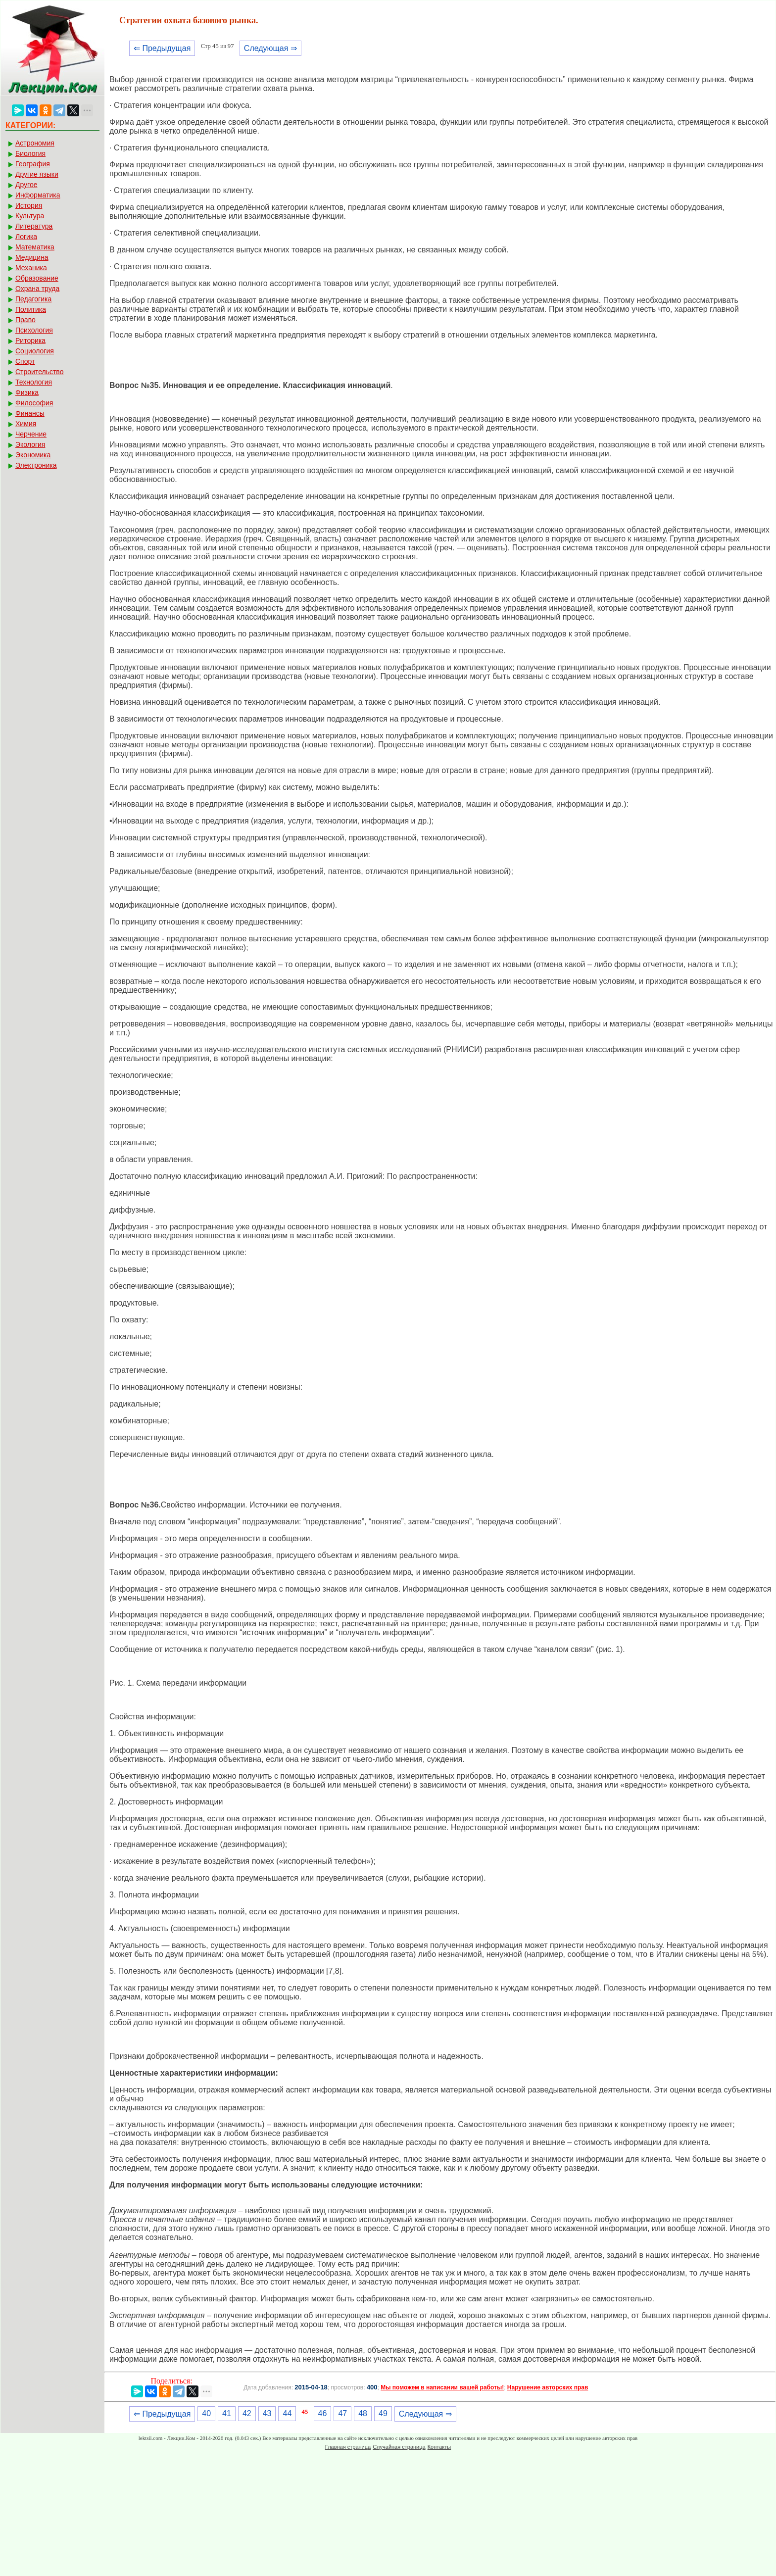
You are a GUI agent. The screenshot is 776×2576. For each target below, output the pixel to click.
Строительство (39, 372)
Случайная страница (399, 2447)
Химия (25, 424)
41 (226, 2413)
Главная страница (348, 2447)
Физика (27, 392)
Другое (26, 185)
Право (25, 320)
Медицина (31, 257)
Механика (31, 268)
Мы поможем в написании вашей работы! (442, 2387)
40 (206, 2413)
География (32, 164)
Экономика (32, 455)
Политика (30, 309)
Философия (34, 403)
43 (267, 2413)
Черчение (31, 434)
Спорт (25, 361)
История (28, 205)
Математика (34, 247)
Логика (26, 237)
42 (246, 2413)
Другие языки (36, 174)
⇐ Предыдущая (162, 48)
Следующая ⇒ (270, 48)
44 (287, 2413)
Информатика (37, 195)
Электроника (36, 465)
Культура (29, 216)
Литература (33, 226)
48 (362, 2413)
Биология (30, 153)
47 (342, 2413)
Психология (34, 330)
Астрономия (34, 143)
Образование (36, 278)
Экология (30, 444)
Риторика (30, 340)
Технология (33, 382)
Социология (34, 351)
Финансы (30, 413)
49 (383, 2413)
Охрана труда (37, 288)
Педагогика (33, 299)
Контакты (439, 2447)
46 (322, 2413)
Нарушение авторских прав (547, 2387)
